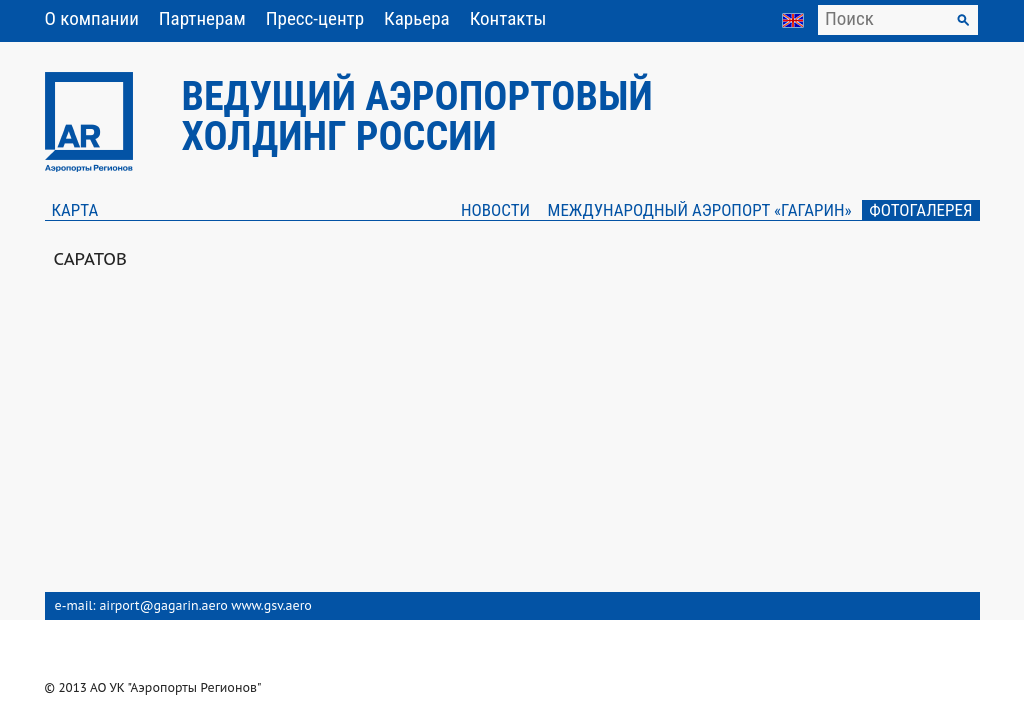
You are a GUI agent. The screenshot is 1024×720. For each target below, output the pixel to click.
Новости (495, 210)
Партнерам (202, 18)
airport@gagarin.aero (163, 605)
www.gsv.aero (271, 605)
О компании (92, 18)
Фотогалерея (920, 210)
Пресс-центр (315, 18)
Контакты (508, 18)
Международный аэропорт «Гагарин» (700, 210)
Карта (75, 210)
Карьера (417, 18)
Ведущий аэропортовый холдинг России (417, 116)
